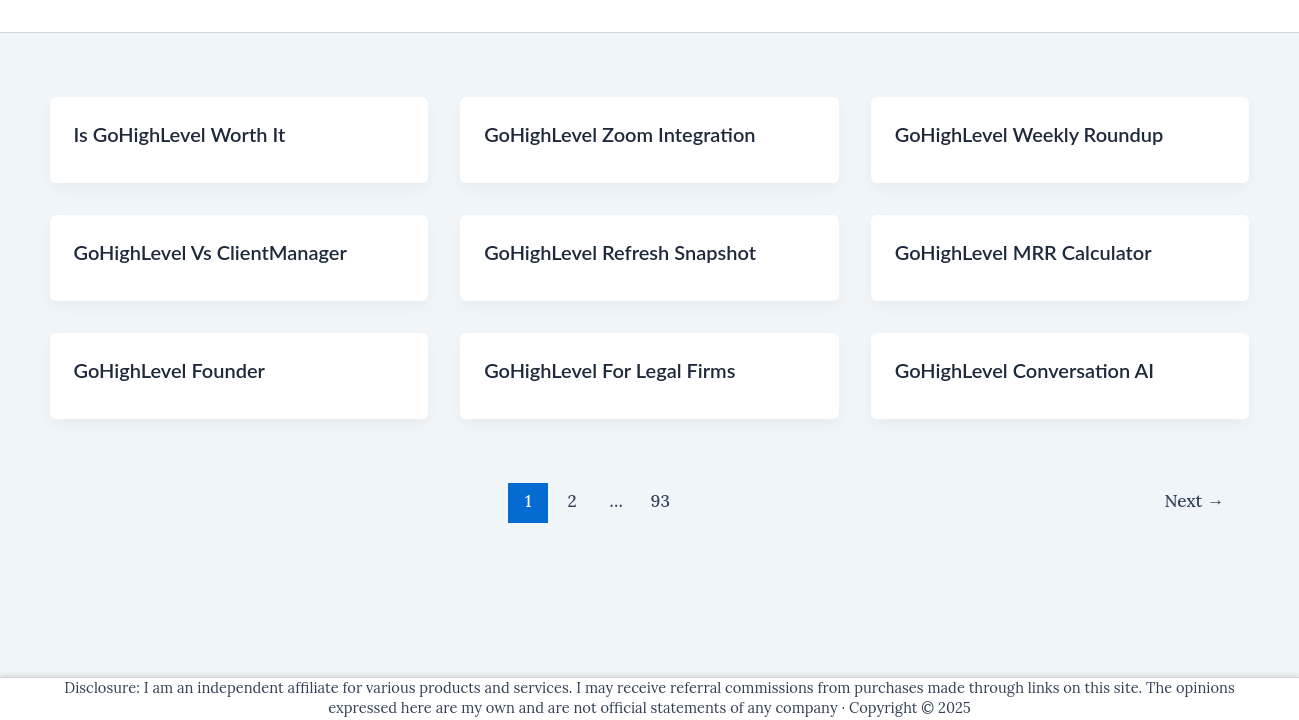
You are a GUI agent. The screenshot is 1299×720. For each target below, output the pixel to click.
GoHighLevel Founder (169, 370)
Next (1194, 501)
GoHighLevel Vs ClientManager (210, 252)
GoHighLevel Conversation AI (1024, 370)
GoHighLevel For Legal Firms (609, 370)
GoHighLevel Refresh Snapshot (620, 252)
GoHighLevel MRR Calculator (1023, 252)
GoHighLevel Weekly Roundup (1029, 134)
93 (660, 501)
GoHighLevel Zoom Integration (619, 134)
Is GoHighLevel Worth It (180, 134)
